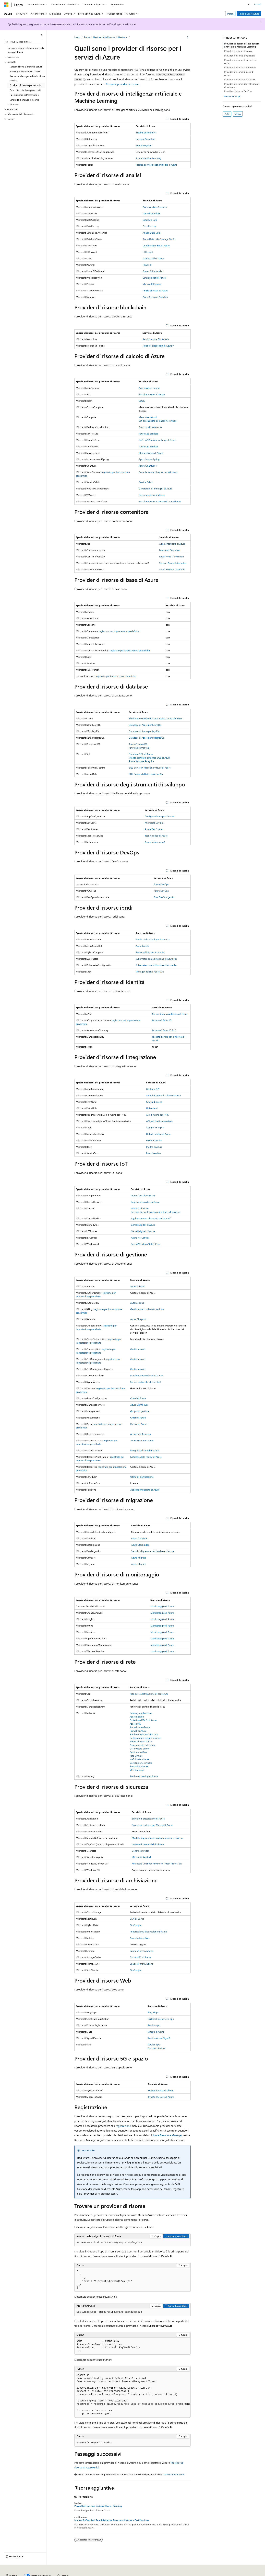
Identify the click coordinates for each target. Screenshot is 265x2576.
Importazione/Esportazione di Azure (148, 1931)
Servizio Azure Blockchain (155, 339)
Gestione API (153, 1089)
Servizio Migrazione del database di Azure (152, 1551)
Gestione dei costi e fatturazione (147, 1309)
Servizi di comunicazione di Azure (163, 1095)
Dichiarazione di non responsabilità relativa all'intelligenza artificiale (38, 2574)
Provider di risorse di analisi (238, 51)
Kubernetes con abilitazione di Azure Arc (156, 958)
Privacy (129, 2574)
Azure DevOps (161, 884)
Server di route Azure (141, 1741)
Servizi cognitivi (144, 145)
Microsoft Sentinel (141, 1857)
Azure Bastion (137, 1716)
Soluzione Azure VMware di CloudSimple (160, 501)
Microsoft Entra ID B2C (164, 1030)
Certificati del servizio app (161, 2018)
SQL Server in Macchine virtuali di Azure (150, 767)
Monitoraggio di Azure (162, 1606)
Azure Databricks (151, 213)
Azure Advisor (137, 1286)
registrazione (123, 2125)
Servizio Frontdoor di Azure (144, 1734)
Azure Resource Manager (167, 2135)
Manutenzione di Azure (151, 452)
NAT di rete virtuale (139, 1759)
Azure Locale (142, 945)
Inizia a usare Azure (249, 13)
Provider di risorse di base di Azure (238, 73)
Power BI (147, 264)
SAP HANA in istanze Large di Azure (157, 440)
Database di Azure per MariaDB (145, 724)
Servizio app (154, 2025)
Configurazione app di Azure (159, 816)
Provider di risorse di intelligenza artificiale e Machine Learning (241, 45)
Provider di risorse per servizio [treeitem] (25, 85)
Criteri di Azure (138, 1398)
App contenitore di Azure (172, 543)
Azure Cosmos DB (138, 744)
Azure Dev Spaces (154, 829)
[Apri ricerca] (249, 5)
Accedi (257, 4)
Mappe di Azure (156, 2031)
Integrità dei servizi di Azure (144, 1450)
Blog (103, 2574)
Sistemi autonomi (145, 132)
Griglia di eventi (154, 1101)
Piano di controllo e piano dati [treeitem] (25, 90)
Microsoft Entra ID (161, 1020)
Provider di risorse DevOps (238, 91)
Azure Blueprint (138, 1319)
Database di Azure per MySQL (144, 731)
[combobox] (23, 41)
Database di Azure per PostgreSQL (146, 737)
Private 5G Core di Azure (161, 2096)
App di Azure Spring (149, 388)
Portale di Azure (138, 1424)
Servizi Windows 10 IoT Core (145, 1244)
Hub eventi (152, 1108)
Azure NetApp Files (139, 1938)
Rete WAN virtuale (139, 1766)
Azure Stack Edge (140, 1544)
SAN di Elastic (137, 1918)
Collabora (117, 2574)
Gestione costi (137, 1349)
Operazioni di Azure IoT (143, 1195)
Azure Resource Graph (141, 1440)
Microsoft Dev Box (154, 822)
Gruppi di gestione (139, 1411)
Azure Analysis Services (155, 207)
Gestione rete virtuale (141, 1762)
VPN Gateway (137, 1769)
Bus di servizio (153, 1153)
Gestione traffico (138, 1752)
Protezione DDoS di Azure (143, 1720)
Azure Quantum (147, 465)
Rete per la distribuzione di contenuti (149, 1693)
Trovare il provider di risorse (122, 84)
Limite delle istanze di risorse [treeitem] (24, 99)
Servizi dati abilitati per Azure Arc (153, 939)
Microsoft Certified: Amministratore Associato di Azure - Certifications (111, 2520)
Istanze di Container (169, 550)
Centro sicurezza (140, 1850)
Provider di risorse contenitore (240, 67)
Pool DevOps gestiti (164, 897)
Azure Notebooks (154, 842)
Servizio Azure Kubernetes (172, 563)
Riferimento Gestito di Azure (143, 718)
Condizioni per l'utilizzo (199, 2574)
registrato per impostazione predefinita (119, 631)
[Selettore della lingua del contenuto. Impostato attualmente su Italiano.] (11, 2566)
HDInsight (148, 252)
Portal (230, 13)
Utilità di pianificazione (141, 1476)
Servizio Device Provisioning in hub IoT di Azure (155, 1211)
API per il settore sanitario (159, 1121)
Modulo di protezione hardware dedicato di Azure (157, 1837)
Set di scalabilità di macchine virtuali (157, 420)
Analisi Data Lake (151, 232)
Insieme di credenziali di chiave (148, 1844)
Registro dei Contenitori (171, 556)
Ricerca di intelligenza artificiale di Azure (156, 164)
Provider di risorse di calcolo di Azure (240, 61)
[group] (132, 2395)
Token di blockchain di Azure (157, 345)
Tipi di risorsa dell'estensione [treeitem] (24, 94)
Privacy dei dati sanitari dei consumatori (160, 2574)
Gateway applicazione (141, 1713)
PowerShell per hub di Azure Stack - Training (98, 2506)
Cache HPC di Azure (140, 1957)
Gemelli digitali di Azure (143, 1224)
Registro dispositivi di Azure (145, 1202)
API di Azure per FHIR (157, 1114)
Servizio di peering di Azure (144, 1776)
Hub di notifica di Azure (158, 1134)
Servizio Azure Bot (145, 139)
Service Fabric (146, 482)
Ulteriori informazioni (173, 2474)
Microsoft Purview (152, 284)
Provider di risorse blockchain (239, 55)
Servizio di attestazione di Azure (148, 1818)
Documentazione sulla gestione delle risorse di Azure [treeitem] (25, 50)
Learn (77, 37)
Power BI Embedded (153, 271)
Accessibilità (221, 2574)
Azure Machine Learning (148, 158)
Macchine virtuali (147, 417)
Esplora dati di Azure (153, 258)
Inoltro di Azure (154, 1146)
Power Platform (154, 1140)
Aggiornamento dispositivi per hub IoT (151, 1218)
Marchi (237, 2574)
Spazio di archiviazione (141, 1950)
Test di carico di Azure (156, 835)
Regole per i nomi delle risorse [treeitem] (24, 71)
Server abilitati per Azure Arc (150, 952)
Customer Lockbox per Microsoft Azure (152, 1825)
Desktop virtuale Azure (150, 427)
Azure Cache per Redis (170, 718)
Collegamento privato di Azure (145, 1737)
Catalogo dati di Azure (154, 277)
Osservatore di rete (139, 1748)
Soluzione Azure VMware (152, 394)
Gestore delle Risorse (104, 37)
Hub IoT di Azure (139, 1208)
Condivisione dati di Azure (156, 245)
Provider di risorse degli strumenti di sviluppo (241, 85)
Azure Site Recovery (140, 1434)
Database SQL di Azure (141, 754)
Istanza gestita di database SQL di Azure (149, 757)
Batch (142, 400)
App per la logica (155, 1127)
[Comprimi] (41, 35)
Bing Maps (153, 2012)
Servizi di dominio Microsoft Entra (169, 1013)
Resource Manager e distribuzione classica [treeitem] (27, 78)
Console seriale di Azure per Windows (158, 472)
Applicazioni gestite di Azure (144, 1489)
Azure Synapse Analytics (155, 297)
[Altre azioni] (188, 37)
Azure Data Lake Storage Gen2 (159, 239)
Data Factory (149, 226)
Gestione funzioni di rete (160, 2090)
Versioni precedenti (87, 2574)
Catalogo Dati (150, 219)
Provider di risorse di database (239, 79)
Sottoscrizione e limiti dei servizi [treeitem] (25, 66)
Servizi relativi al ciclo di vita (144, 1381)
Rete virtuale (136, 1755)
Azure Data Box (139, 1538)
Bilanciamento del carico (142, 1745)
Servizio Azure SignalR (159, 2038)
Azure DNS (135, 1723)
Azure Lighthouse (139, 1404)
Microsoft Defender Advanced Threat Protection (157, 1863)
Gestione (122, 37)
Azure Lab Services (148, 433)
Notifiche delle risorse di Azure (146, 1456)
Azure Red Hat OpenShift (172, 569)
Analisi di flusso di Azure (155, 290)
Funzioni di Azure (156, 2048)
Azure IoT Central (140, 1237)
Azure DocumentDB (139, 747)
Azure (87, 37)
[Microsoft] (6, 4)
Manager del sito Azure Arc (150, 971)
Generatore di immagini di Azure (155, 488)
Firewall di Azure (138, 1730)
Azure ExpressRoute (140, 1727)
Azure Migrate (138, 1557)
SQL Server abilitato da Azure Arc (146, 774)
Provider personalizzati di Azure (146, 1375)
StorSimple (135, 1925)
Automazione (137, 1302)
